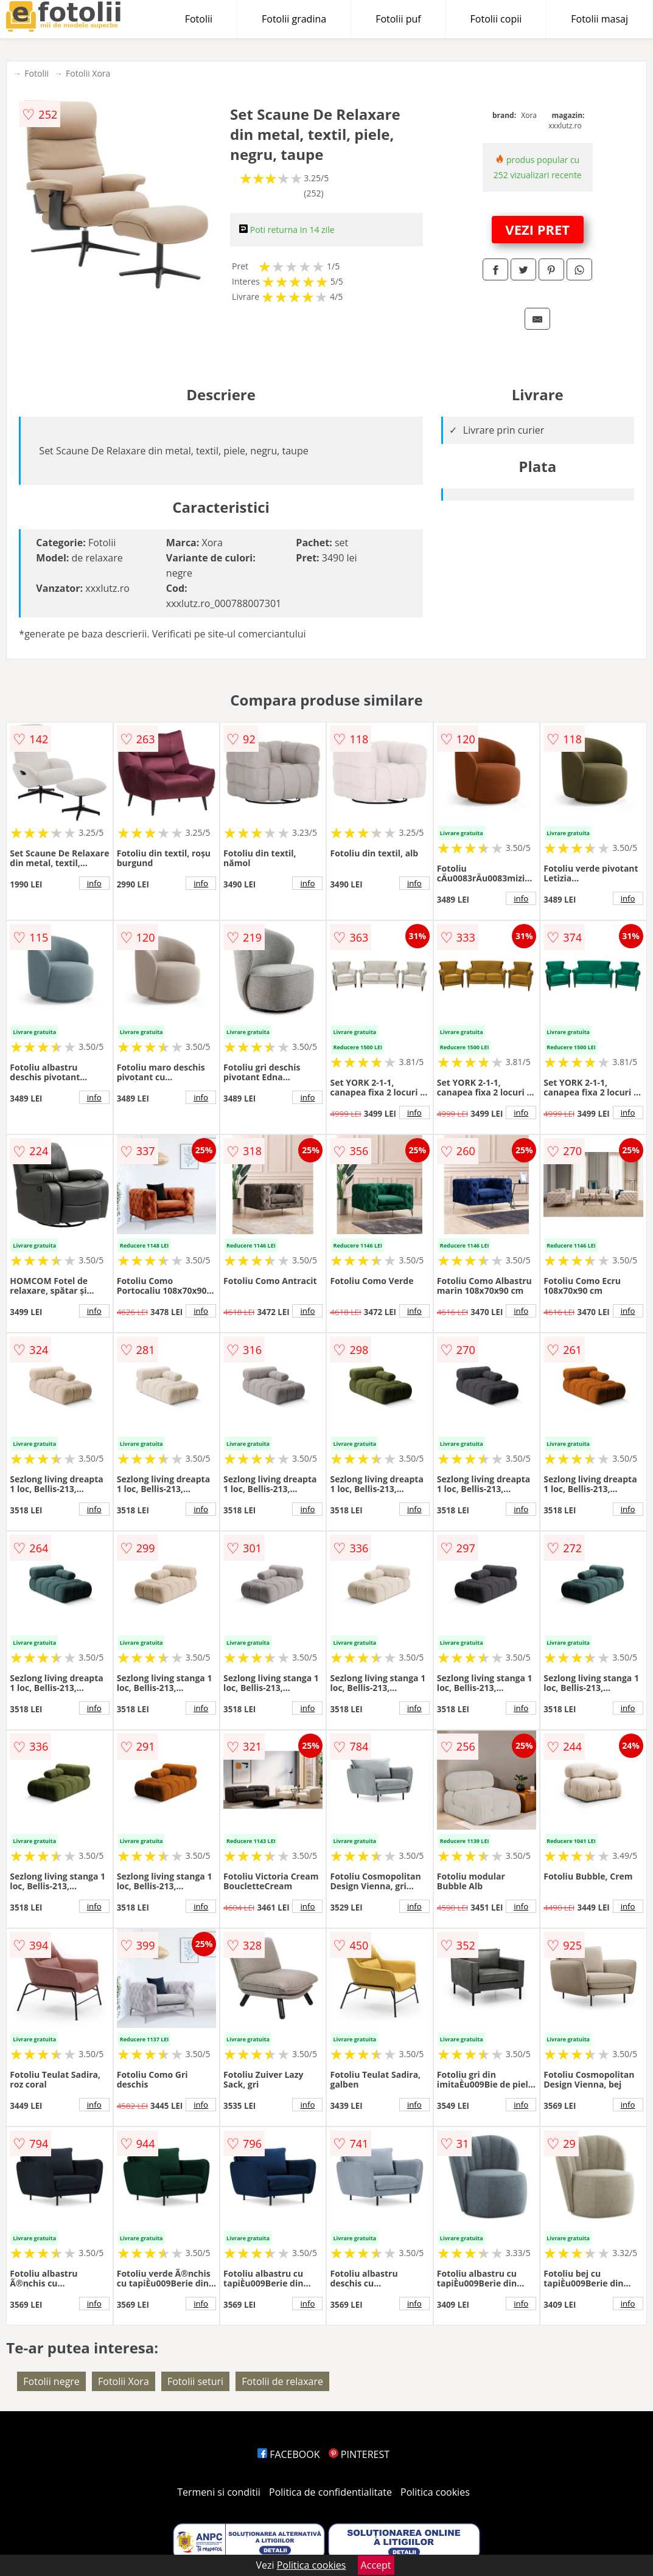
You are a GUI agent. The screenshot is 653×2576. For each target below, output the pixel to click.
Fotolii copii (496, 19)
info (94, 883)
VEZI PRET (537, 229)
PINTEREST (359, 2454)
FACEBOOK (288, 2454)
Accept (376, 2565)
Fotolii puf (398, 19)
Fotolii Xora (88, 73)
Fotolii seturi (195, 2381)
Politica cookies (435, 2492)
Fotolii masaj (599, 19)
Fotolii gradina (294, 19)
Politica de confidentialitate (330, 2492)
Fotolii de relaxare (282, 2381)
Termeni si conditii (218, 2492)
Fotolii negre (51, 2381)
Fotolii (198, 19)
